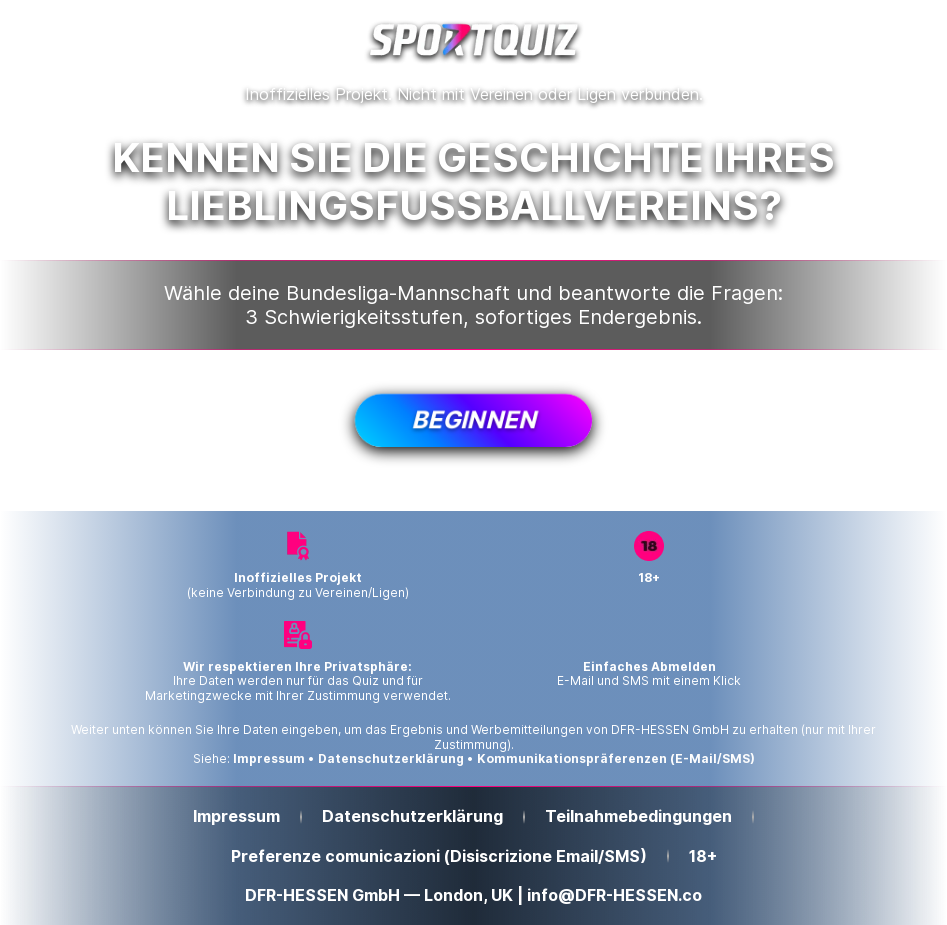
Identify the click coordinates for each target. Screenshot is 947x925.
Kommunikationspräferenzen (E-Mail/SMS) (616, 758)
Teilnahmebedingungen (638, 816)
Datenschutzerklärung (391, 759)
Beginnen (473, 419)
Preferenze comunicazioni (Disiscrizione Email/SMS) (439, 856)
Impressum (269, 759)
